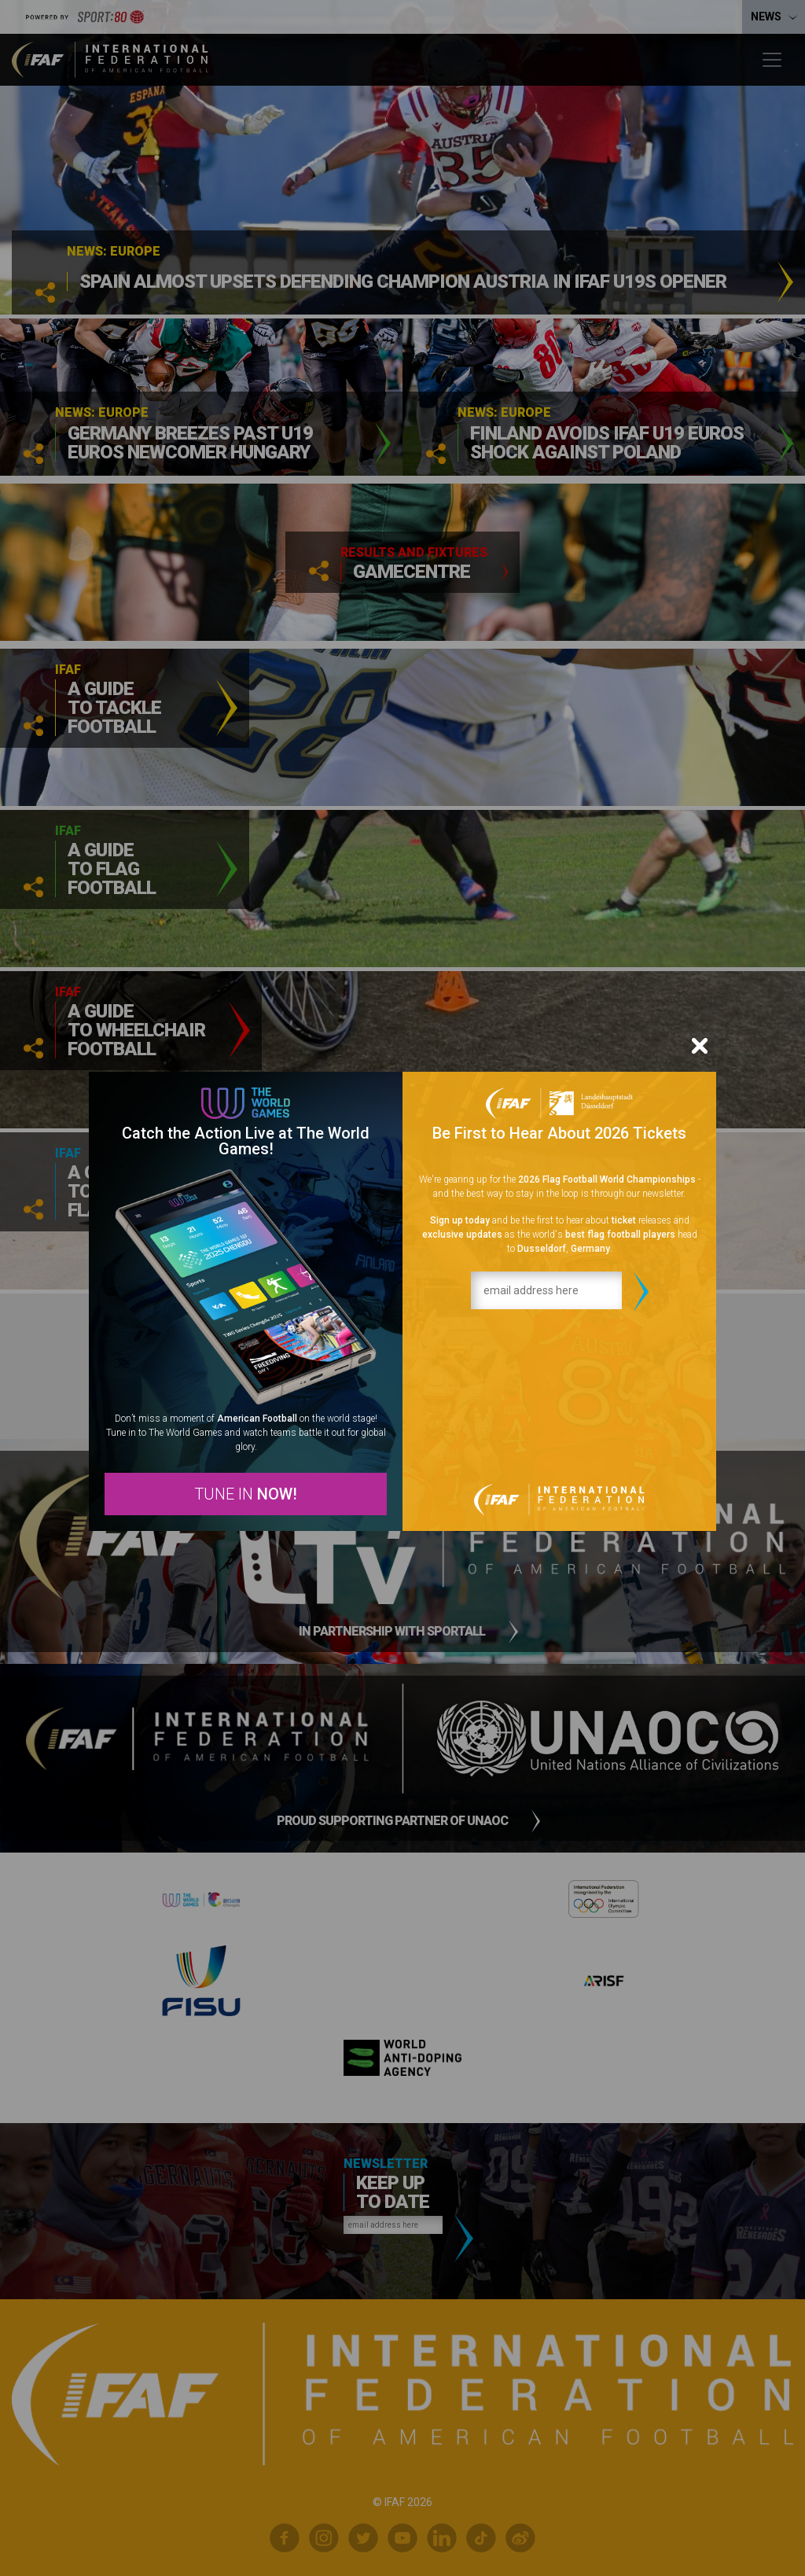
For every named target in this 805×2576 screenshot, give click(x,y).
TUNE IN (245, 1494)
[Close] (699, 1045)
